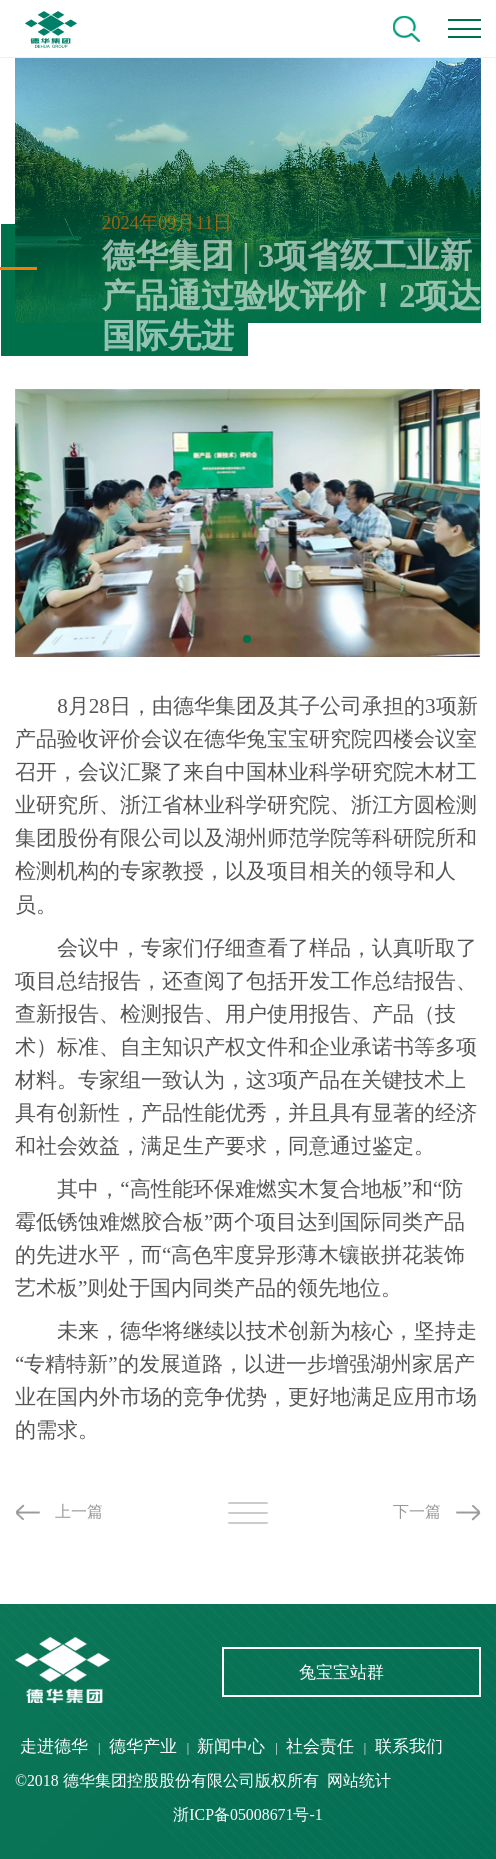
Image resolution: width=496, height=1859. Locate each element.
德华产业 (143, 1746)
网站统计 (359, 1780)
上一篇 (79, 1511)
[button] (247, 639)
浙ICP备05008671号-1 (247, 1814)
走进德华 (54, 1746)
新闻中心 (231, 1746)
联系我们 (409, 1746)
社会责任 (320, 1746)
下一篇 (417, 1511)
